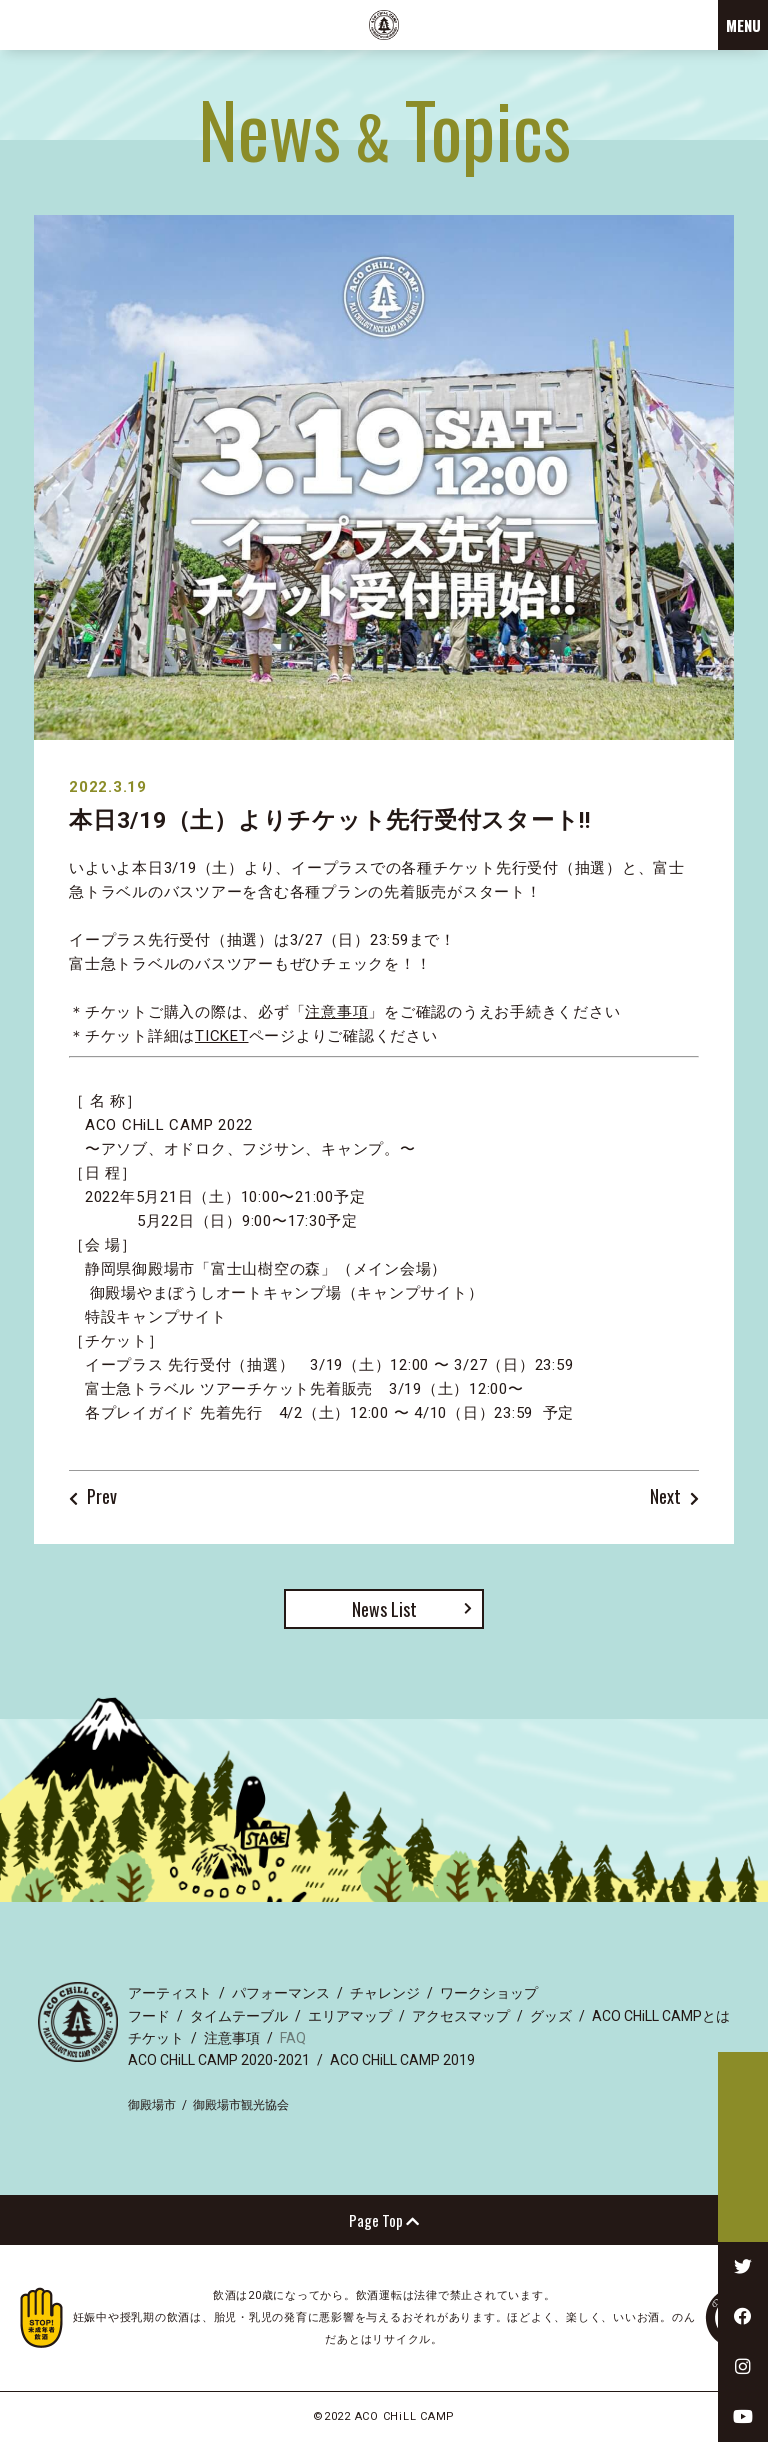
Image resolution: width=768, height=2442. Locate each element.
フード (149, 2016)
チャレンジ (385, 1993)
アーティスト (170, 1993)
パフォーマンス (281, 1993)
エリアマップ (350, 2016)
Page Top (384, 2220)
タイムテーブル (239, 2016)
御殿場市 (152, 2105)
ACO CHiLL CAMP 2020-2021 (219, 2060)
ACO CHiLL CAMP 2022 (384, 25)
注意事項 (336, 1012)
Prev (102, 1497)
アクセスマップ (461, 2016)
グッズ (551, 2016)
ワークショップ (489, 1993)
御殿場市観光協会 (241, 2105)
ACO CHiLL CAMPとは (661, 2016)
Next (665, 1497)
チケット (156, 2038)
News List (384, 1609)
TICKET (222, 1036)
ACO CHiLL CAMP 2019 (402, 2060)
